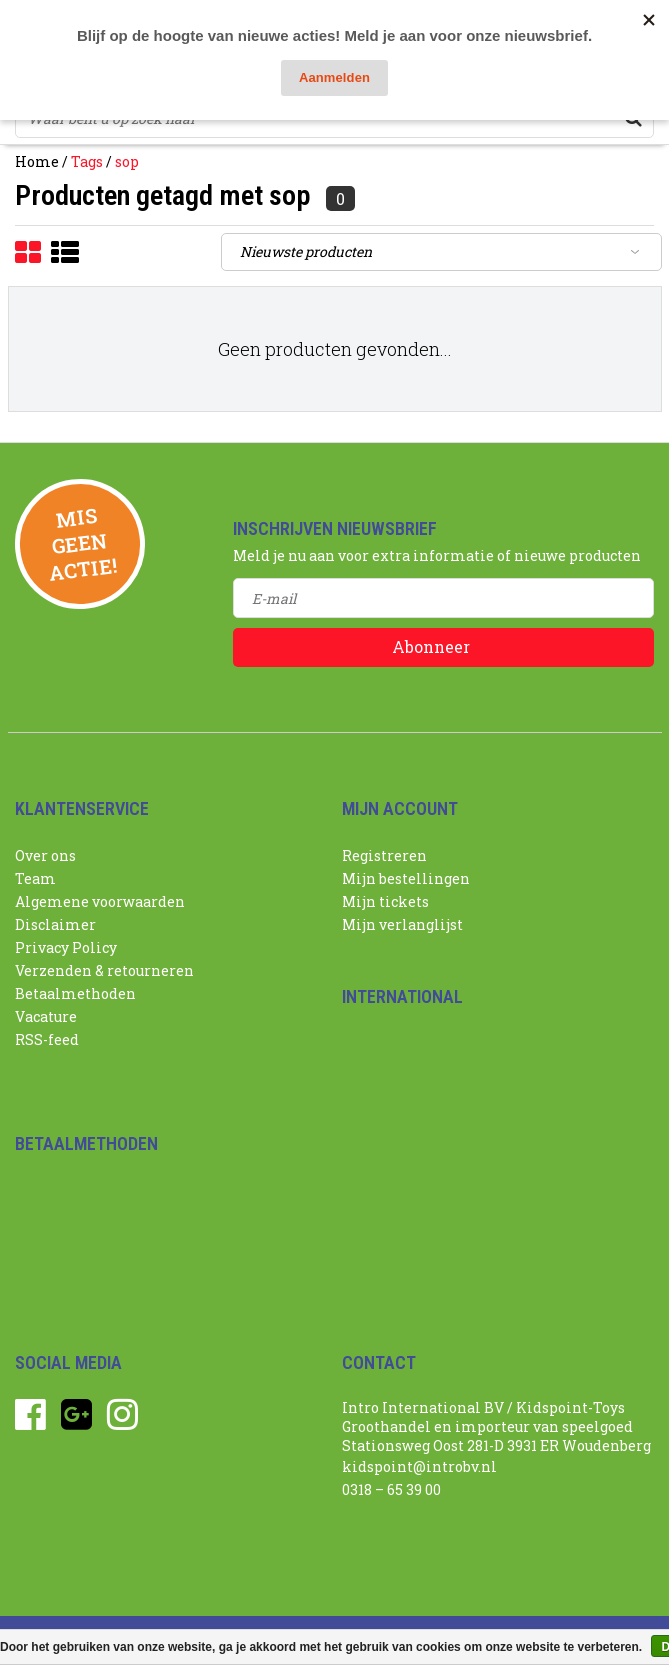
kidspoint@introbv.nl (419, 1466)
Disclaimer (55, 924)
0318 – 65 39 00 (391, 1489)
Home (37, 161)
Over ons (45, 855)
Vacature (46, 1016)
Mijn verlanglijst (402, 924)
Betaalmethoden (75, 993)
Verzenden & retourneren (104, 970)
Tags (87, 161)
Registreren (384, 855)
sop (127, 161)
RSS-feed (47, 1039)
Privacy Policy (66, 947)
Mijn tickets (385, 901)
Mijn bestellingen (406, 878)
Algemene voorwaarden (100, 901)
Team (35, 878)
